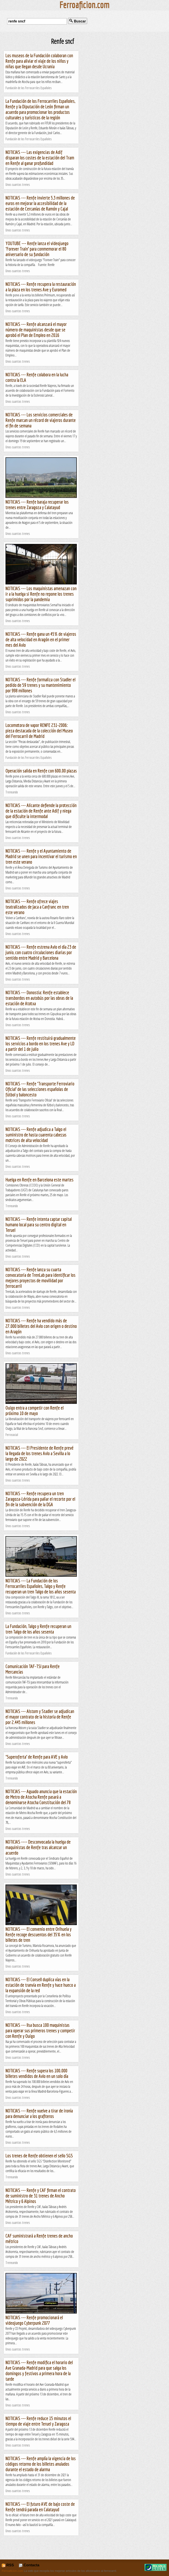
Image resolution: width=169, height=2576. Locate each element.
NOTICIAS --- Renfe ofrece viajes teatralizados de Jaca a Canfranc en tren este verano (37, 906)
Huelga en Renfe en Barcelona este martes (39, 1179)
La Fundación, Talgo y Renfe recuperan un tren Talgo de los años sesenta (38, 1628)
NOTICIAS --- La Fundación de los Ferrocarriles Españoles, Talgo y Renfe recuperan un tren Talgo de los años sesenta (41, 1586)
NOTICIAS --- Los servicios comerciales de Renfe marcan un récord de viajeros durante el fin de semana (41, 420)
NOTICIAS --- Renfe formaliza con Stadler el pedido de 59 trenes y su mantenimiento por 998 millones (40, 685)
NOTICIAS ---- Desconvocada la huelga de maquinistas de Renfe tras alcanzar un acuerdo (38, 1847)
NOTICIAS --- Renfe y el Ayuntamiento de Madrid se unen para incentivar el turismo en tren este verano (41, 856)
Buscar (77, 21)
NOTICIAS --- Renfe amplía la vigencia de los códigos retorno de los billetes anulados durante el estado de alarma (41, 2464)
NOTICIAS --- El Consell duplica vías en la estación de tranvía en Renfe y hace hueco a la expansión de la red (41, 1985)
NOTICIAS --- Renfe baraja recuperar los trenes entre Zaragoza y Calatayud (37, 504)
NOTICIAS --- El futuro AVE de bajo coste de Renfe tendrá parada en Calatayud (40, 2506)
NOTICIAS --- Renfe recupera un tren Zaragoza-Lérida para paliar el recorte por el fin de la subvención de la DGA (40, 1499)
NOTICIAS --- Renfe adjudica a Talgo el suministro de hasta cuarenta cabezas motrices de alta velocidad (36, 1134)
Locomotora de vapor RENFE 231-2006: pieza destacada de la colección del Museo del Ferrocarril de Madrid (39, 730)
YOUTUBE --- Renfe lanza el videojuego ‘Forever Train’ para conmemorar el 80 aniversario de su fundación (37, 248)
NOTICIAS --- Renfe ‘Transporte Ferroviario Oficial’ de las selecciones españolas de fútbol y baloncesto (40, 1089)
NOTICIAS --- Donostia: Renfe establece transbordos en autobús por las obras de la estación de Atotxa (39, 998)
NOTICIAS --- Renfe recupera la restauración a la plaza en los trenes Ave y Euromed (41, 286)
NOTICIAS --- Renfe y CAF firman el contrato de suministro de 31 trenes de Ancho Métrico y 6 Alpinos (41, 2195)
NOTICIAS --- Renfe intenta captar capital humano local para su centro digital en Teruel (39, 1224)
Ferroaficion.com (12, 2570)
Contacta (29, 2565)
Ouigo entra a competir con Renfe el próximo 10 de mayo (35, 1410)
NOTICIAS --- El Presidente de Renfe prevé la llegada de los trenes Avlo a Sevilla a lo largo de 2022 (39, 1453)
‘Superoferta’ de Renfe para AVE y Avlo (37, 1756)
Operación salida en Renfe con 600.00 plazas (41, 770)
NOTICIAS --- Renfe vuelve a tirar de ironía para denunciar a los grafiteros (39, 2113)
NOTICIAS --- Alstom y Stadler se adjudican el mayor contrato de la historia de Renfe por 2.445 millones (40, 1716)
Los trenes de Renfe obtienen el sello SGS (39, 2155)
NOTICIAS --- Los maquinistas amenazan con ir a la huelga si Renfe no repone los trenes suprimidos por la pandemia (41, 594)
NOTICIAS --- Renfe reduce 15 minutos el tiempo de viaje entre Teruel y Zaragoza (38, 2420)
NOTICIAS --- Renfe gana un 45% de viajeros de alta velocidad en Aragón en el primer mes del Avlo (41, 639)
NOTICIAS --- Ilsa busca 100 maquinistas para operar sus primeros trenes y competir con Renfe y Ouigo (40, 2030)
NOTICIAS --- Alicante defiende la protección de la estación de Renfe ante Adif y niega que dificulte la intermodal (41, 810)
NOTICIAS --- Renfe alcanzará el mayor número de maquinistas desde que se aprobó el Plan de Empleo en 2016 (36, 329)
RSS (8, 2565)
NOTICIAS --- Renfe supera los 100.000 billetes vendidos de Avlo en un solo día (37, 2073)
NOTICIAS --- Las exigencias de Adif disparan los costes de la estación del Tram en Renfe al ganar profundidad (40, 157)
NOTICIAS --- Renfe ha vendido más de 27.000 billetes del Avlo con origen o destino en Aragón (41, 1326)
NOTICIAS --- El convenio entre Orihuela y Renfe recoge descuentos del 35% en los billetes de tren (39, 1934)
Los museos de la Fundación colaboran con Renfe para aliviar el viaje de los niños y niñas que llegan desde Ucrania (39, 61)
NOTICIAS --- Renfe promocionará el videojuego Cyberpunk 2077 (34, 2320)
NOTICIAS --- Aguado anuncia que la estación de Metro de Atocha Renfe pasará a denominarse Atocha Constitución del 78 (41, 1797)
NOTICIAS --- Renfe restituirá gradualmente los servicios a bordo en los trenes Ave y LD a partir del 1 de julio (41, 1043)
